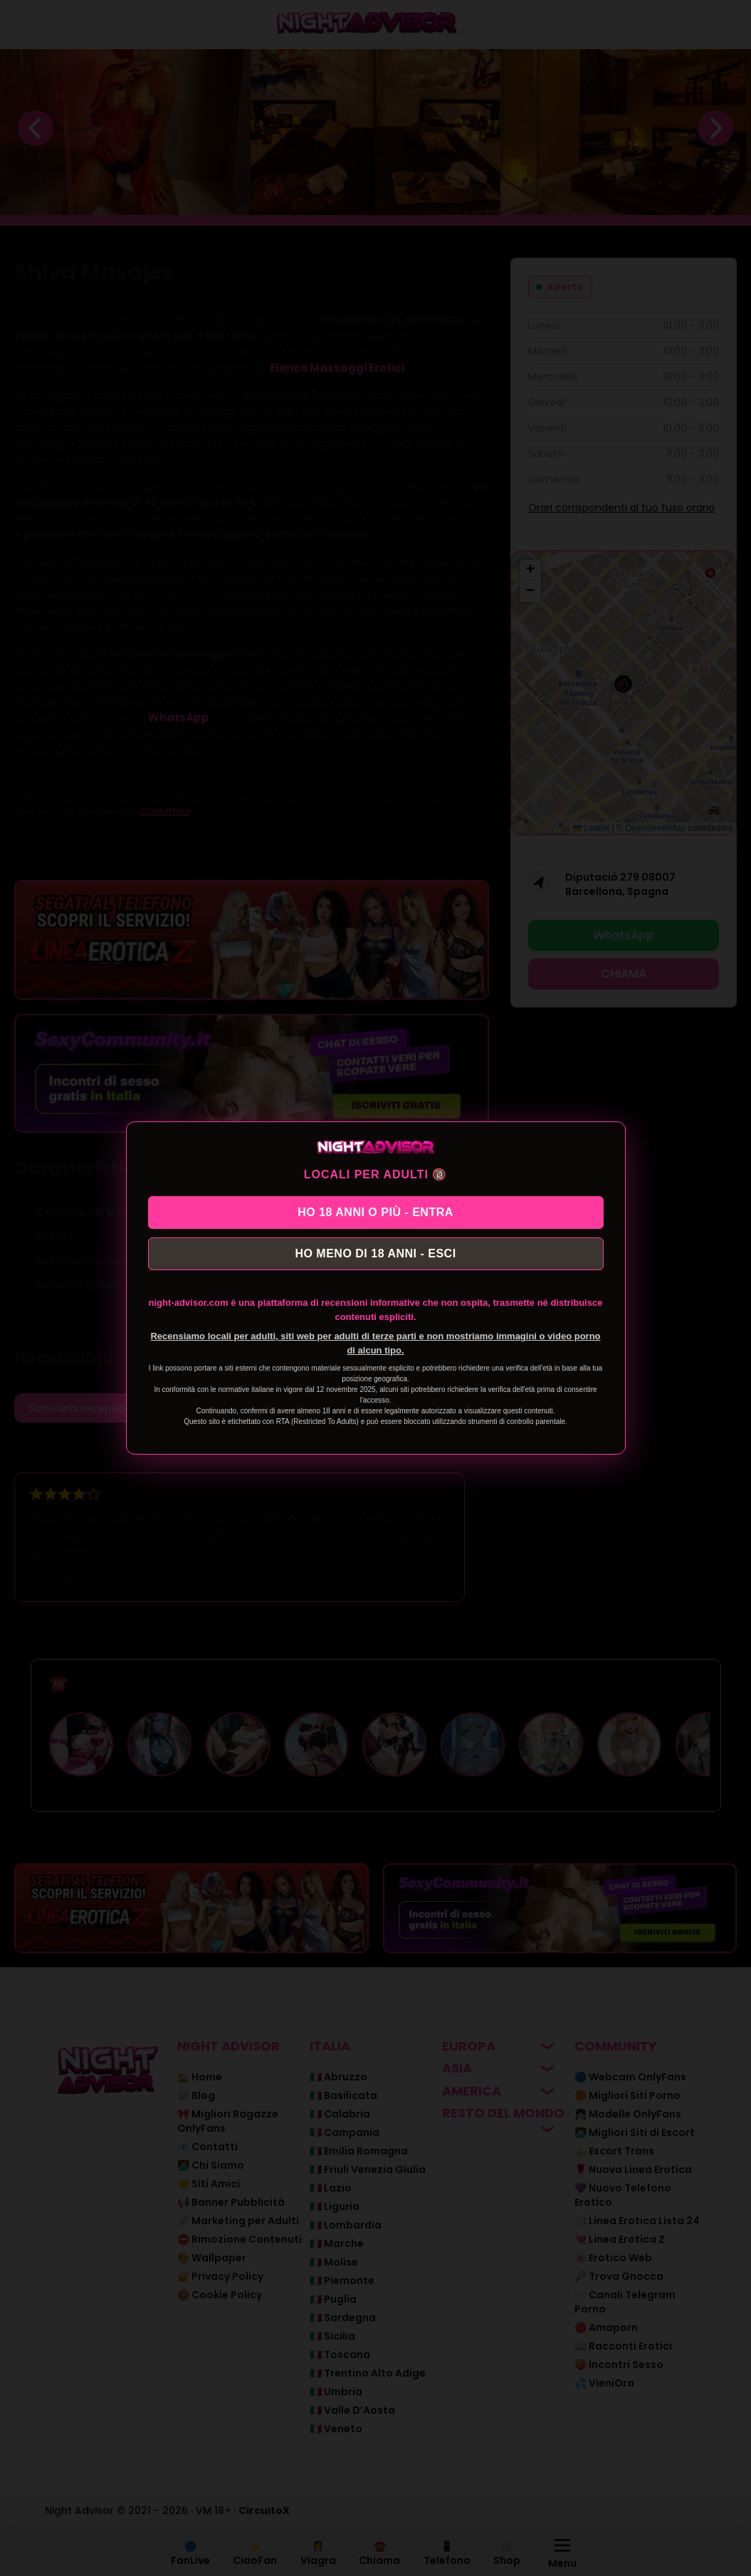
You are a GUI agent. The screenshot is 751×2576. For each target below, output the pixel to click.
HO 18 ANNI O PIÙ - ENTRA (375, 1209)
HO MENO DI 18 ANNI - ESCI (375, 1256)
